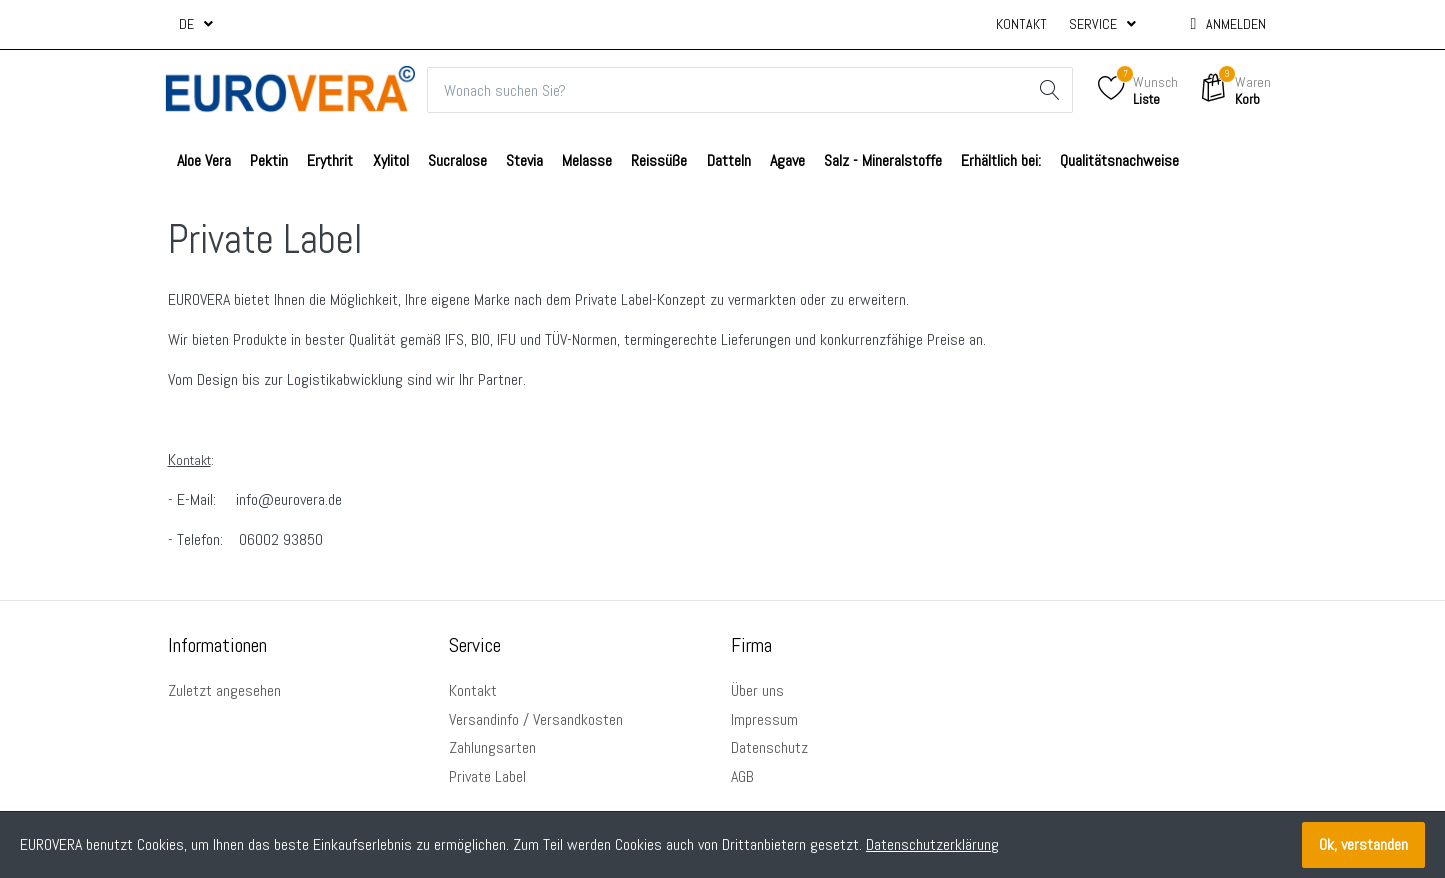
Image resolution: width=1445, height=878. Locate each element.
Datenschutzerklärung (932, 844)
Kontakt (1021, 24)
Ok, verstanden (1363, 844)
